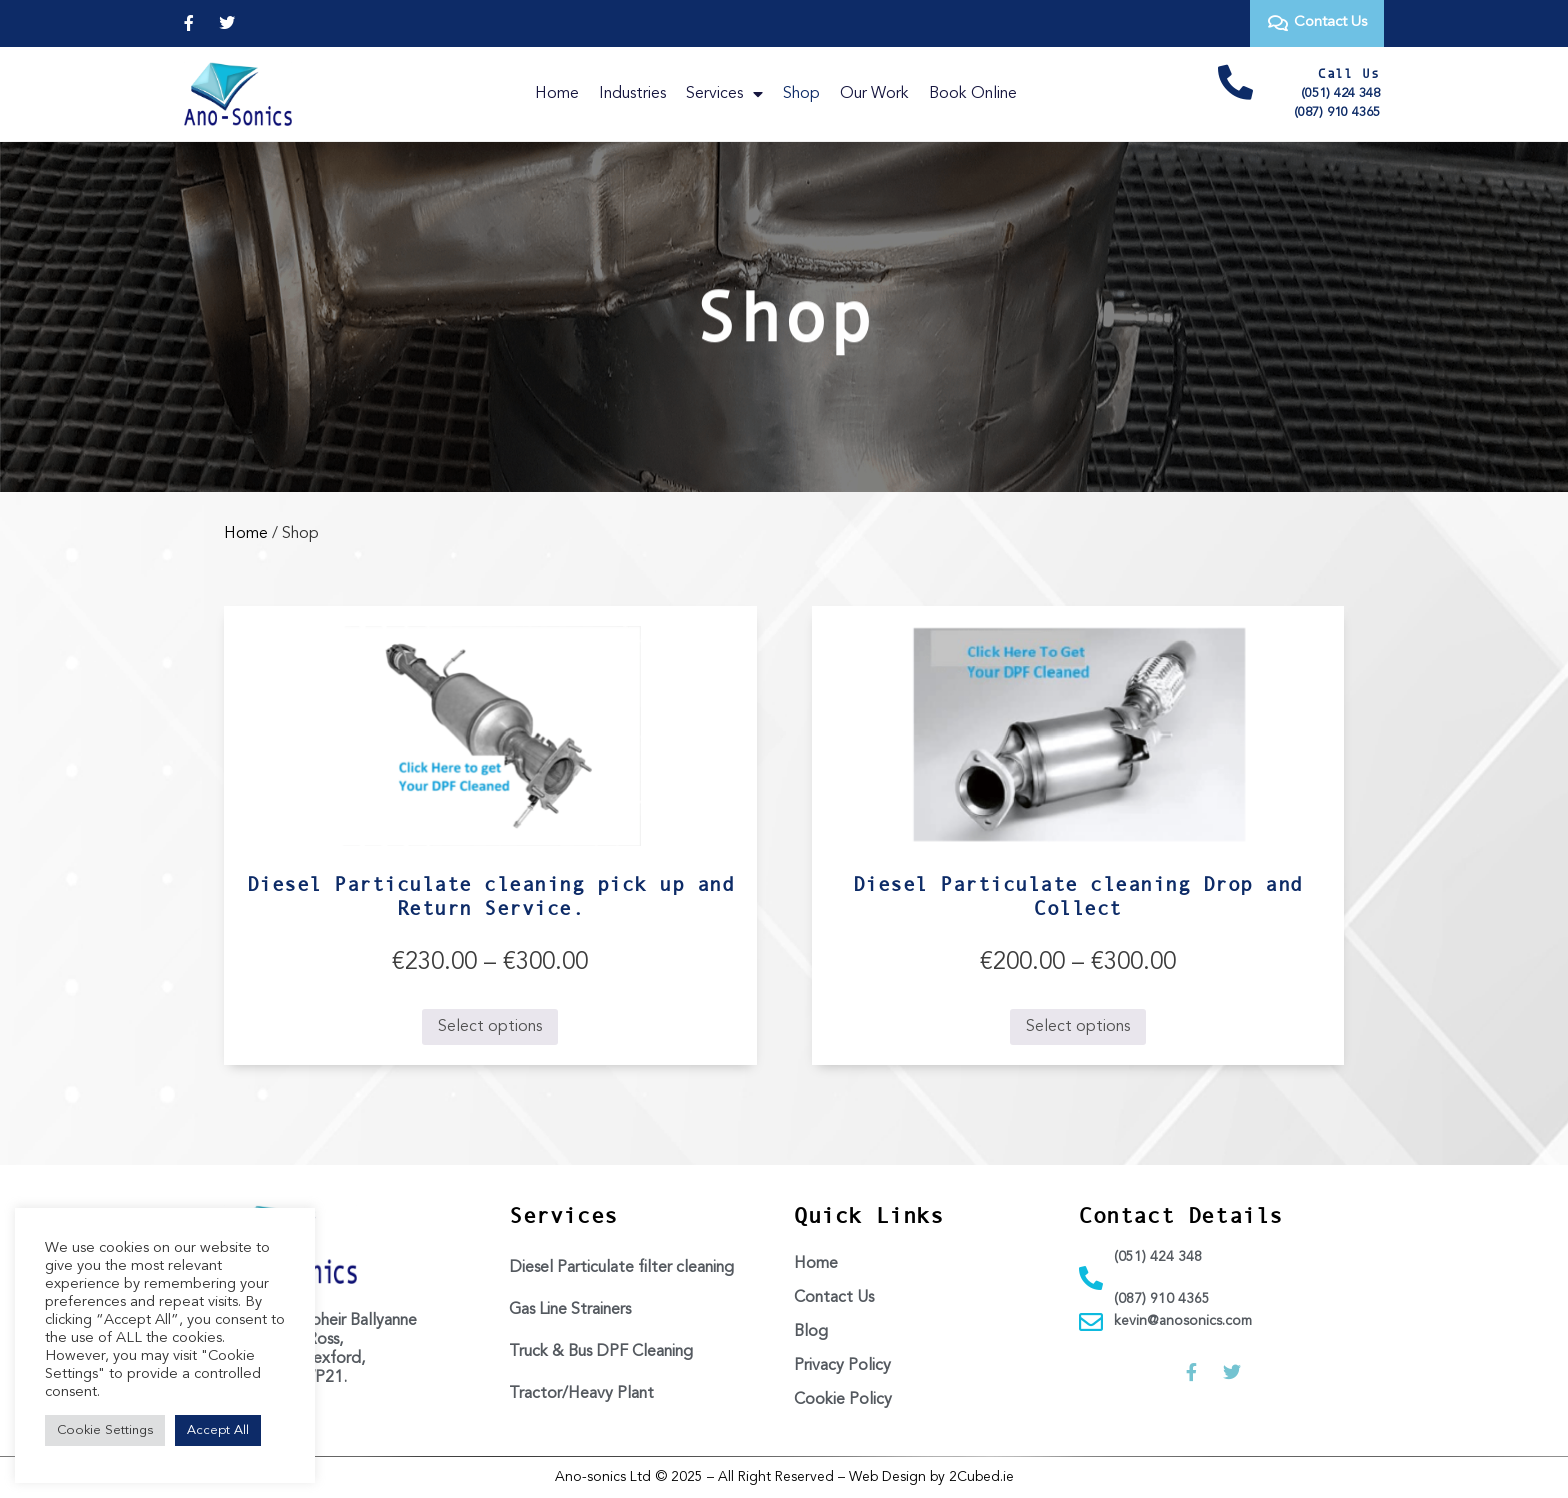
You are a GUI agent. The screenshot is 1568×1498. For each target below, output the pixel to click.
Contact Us (834, 1298)
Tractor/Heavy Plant (581, 1394)
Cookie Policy (843, 1400)
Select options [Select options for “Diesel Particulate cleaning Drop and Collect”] (1078, 1027)
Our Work (874, 94)
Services (724, 94)
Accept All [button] (218, 1430)
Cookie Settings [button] (105, 1430)
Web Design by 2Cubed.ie (931, 1477)
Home (557, 94)
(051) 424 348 (1340, 93)
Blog (811, 1332)
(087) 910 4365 (1337, 112)
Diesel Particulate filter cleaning (621, 1268)
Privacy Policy (842, 1366)
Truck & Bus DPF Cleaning (601, 1352)
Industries (632, 94)
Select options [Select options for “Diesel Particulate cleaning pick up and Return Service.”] (490, 1027)
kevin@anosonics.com (1183, 1321)
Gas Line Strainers (570, 1310)
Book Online (973, 94)
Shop (801, 94)
